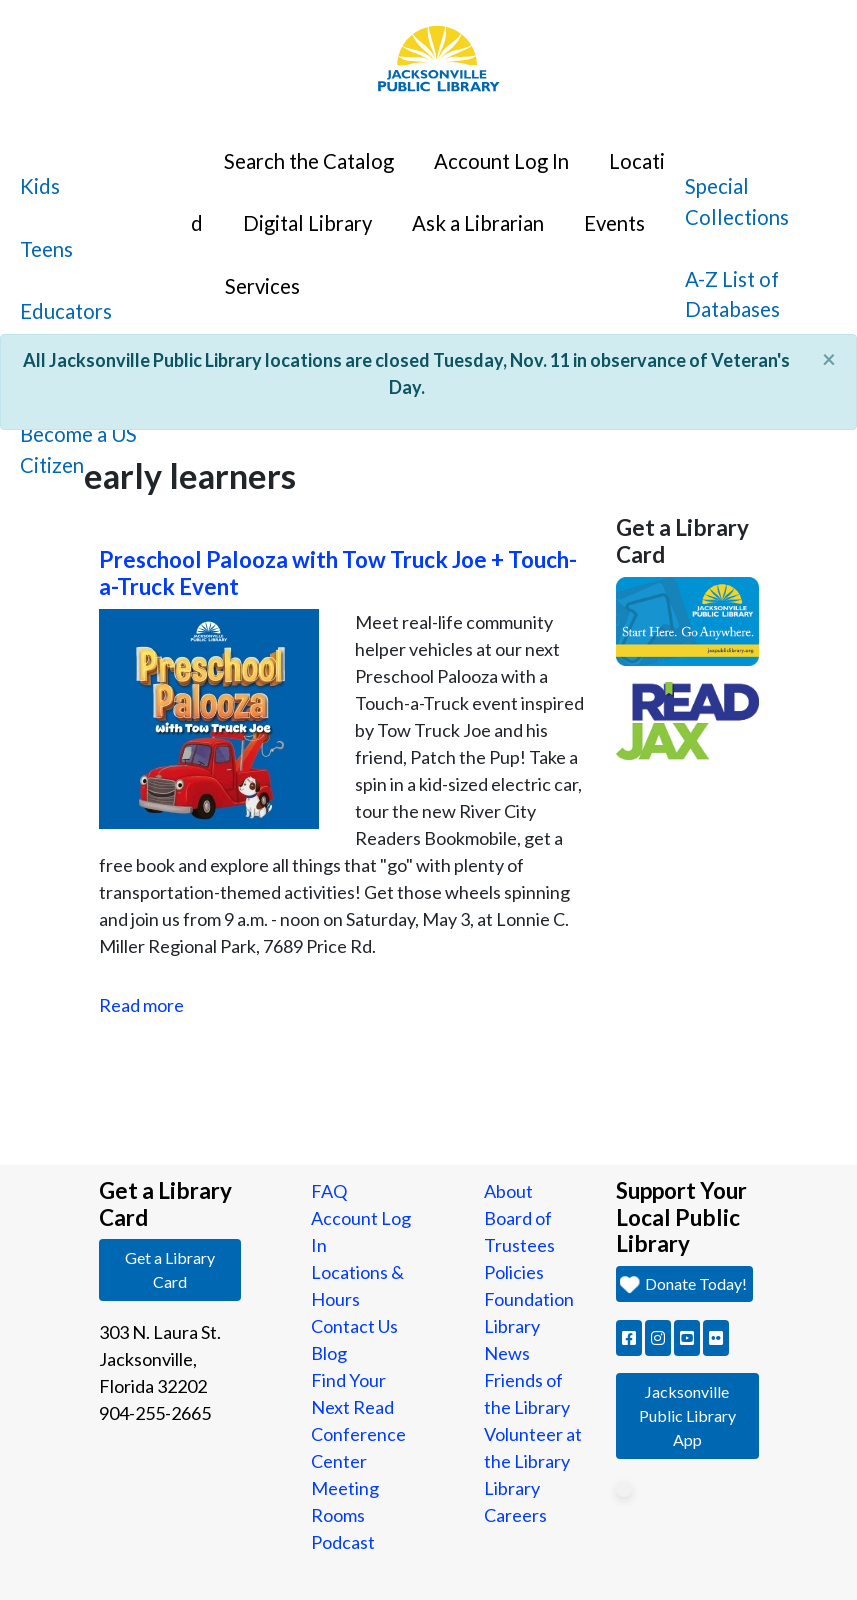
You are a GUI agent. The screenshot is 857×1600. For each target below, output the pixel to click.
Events (614, 223)
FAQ (329, 1191)
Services (262, 286)
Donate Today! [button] (683, 1283)
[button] (629, 1338)
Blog (329, 1353)
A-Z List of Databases (732, 294)
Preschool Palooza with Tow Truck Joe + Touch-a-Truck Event (338, 573)
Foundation (529, 1299)
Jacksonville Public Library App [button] (687, 1415)
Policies (514, 1272)
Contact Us (354, 1326)
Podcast (343, 1542)
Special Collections (737, 201)
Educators (66, 311)
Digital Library (307, 223)
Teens (46, 249)
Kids (40, 186)
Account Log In (501, 161)
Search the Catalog (309, 161)
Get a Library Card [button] (170, 1269)
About (508, 1191)
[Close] (829, 359)
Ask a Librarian (478, 223)
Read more (141, 1005)
